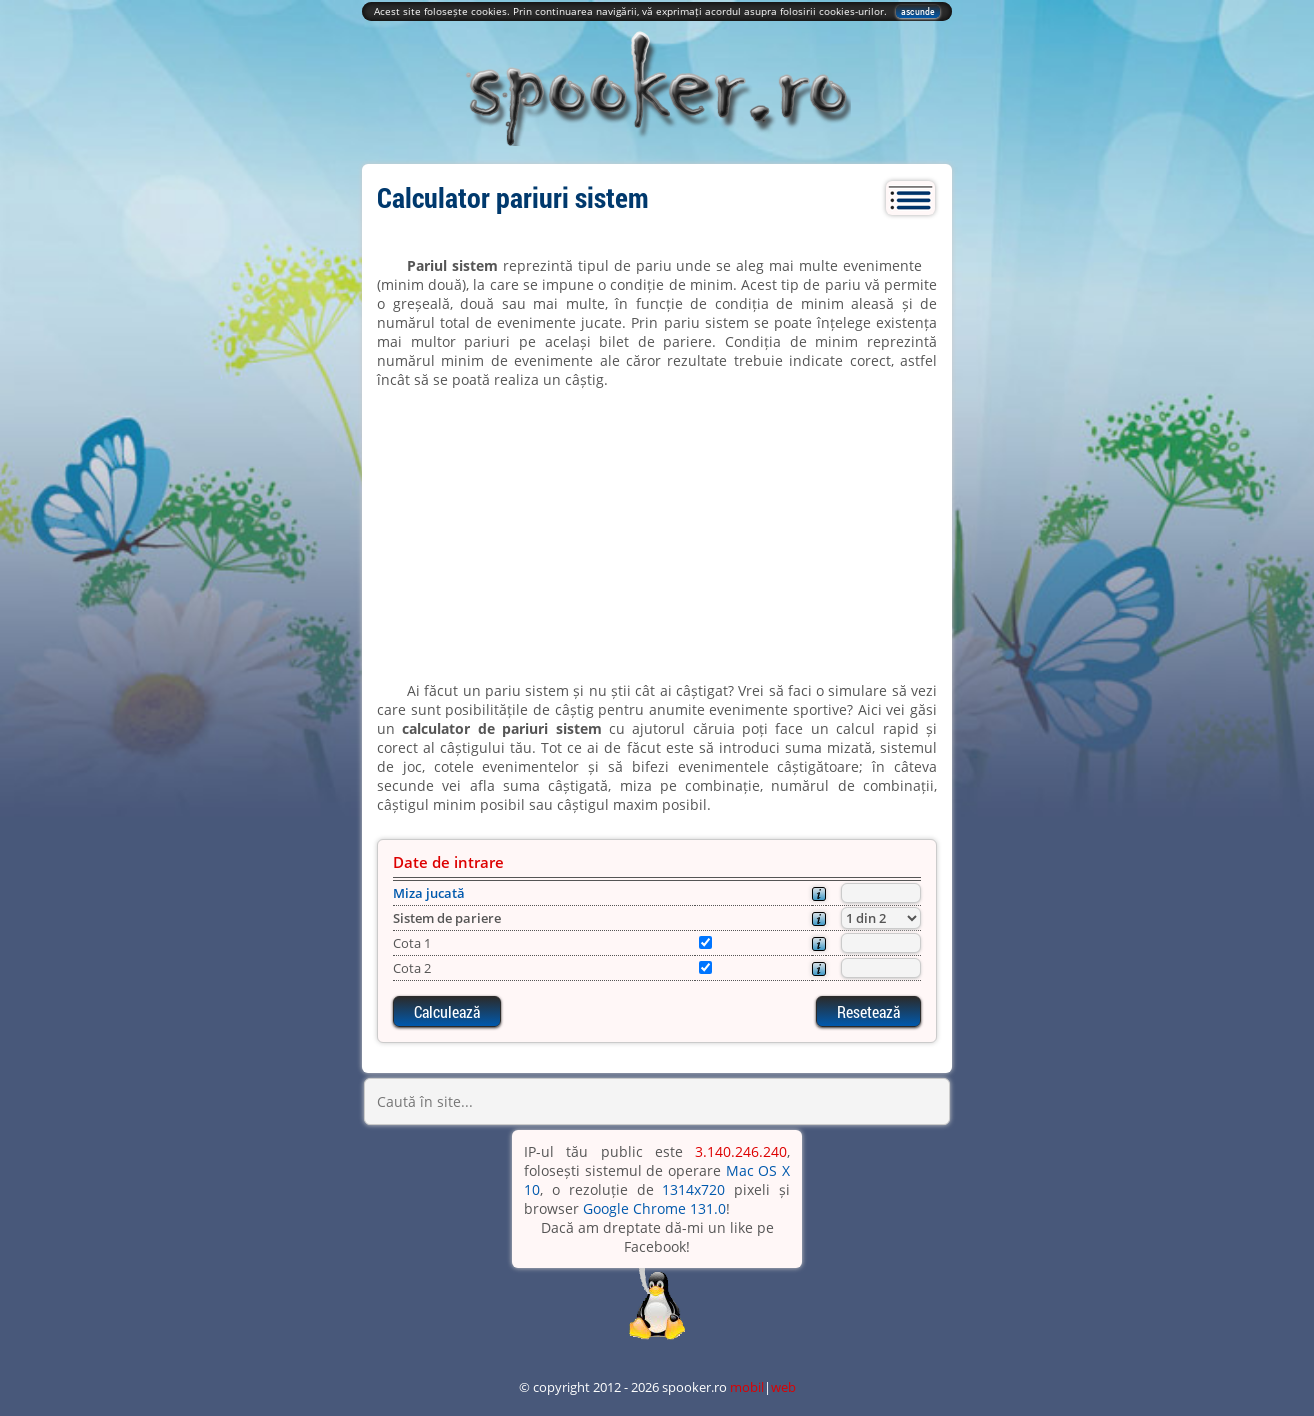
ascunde (918, 11)
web (783, 1387)
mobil (747, 1387)
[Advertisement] (657, 535)
